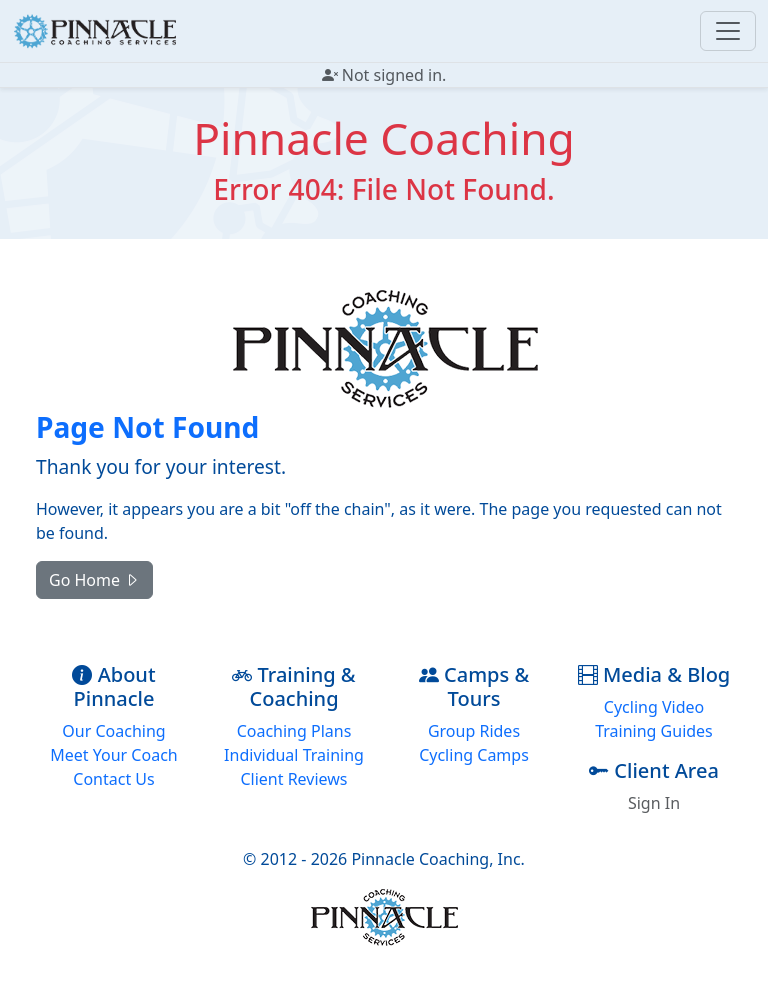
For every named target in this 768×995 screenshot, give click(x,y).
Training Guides (654, 731)
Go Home (94, 580)
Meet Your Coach (113, 755)
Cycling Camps (474, 755)
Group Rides (474, 731)
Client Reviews (293, 779)
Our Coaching (113, 731)
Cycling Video (654, 707)
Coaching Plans (294, 731)
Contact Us (113, 779)
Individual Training (294, 755)
